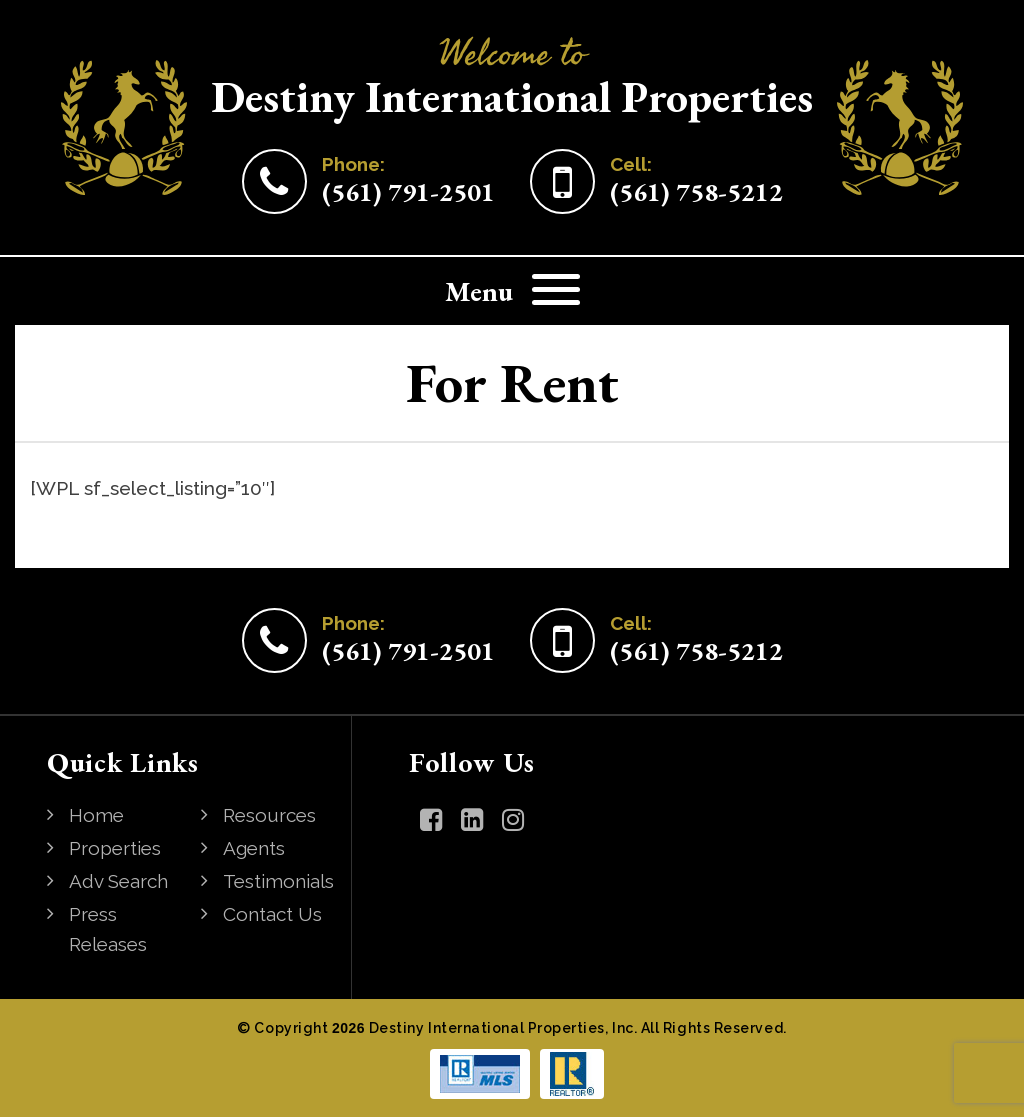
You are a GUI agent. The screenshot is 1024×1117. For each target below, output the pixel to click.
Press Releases (108, 929)
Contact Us (272, 914)
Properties (115, 848)
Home (96, 815)
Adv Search (118, 881)
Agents (254, 848)
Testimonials (278, 881)
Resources (269, 815)
